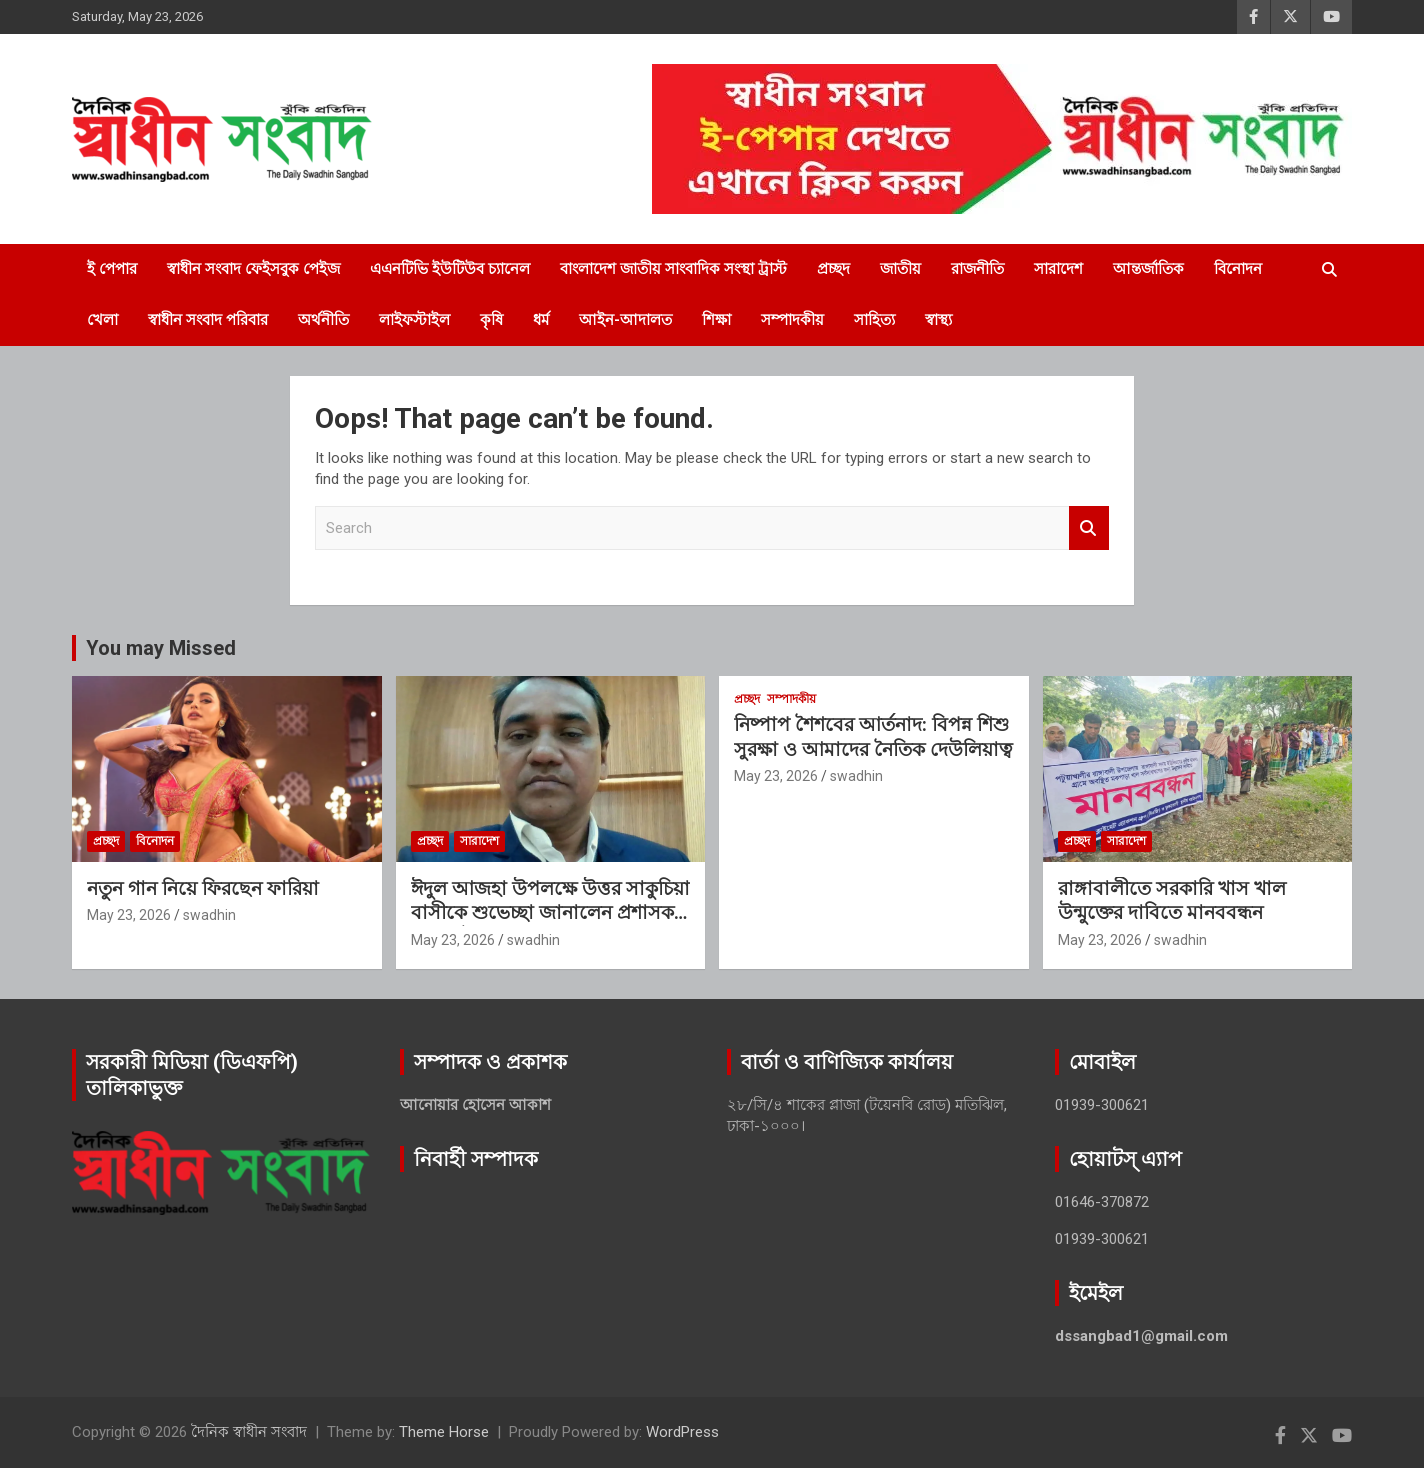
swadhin (209, 915)
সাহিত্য (874, 320)
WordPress (682, 1432)
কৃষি (491, 320)
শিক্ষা (716, 320)
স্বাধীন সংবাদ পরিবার (208, 320)
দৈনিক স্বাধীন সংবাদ (249, 1432)
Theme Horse (444, 1432)
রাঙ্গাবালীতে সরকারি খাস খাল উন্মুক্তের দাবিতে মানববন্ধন (1172, 901)
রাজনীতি (977, 269)
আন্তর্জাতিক (1148, 269)
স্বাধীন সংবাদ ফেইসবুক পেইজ (253, 269)
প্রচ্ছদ (833, 269)
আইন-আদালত (625, 320)
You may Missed (161, 648)
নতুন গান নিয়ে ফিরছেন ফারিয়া (203, 888)
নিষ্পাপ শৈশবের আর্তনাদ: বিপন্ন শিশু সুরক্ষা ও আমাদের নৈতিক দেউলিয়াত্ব (873, 737)
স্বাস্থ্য (938, 320)
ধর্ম (541, 320)
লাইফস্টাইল (414, 320)
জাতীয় (900, 269)
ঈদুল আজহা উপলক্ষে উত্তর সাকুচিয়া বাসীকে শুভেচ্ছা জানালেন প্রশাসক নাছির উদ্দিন (550, 913)
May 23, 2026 (129, 915)
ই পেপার (112, 269)
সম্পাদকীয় (792, 320)
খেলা (102, 320)
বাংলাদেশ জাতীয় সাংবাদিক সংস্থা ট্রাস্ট (673, 269)
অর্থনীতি (323, 320)
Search (1089, 528)
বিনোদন (1238, 269)
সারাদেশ (1058, 269)
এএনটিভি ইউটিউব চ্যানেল (450, 269)
